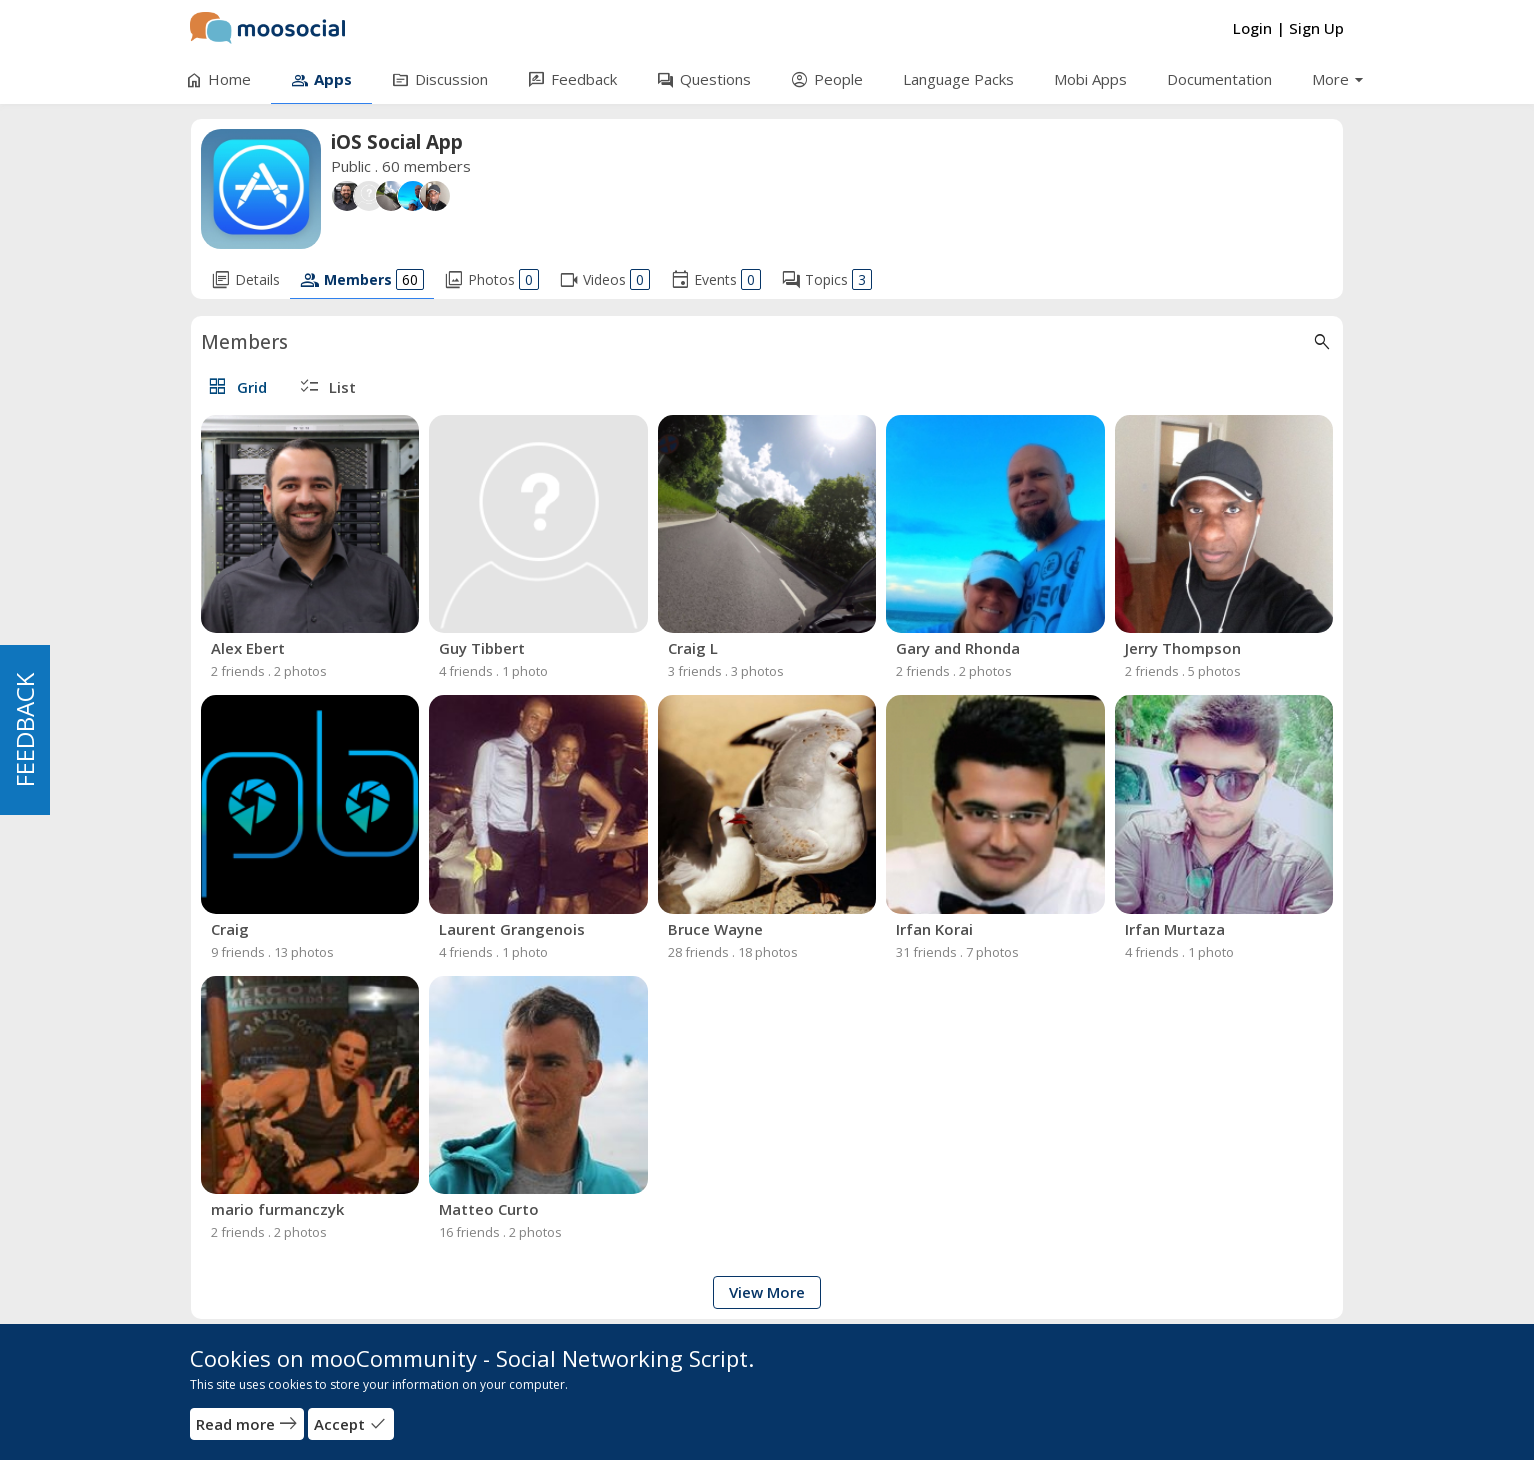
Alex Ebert (248, 648)
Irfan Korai (934, 929)
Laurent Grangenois (512, 929)
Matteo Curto (489, 1209)
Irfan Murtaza (1175, 929)
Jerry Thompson (1183, 648)
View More (767, 1292)
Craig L (693, 648)
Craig (230, 929)
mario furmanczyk (277, 1209)
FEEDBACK (24, 730)
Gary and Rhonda (958, 648)
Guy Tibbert (482, 648)
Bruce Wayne (715, 929)
